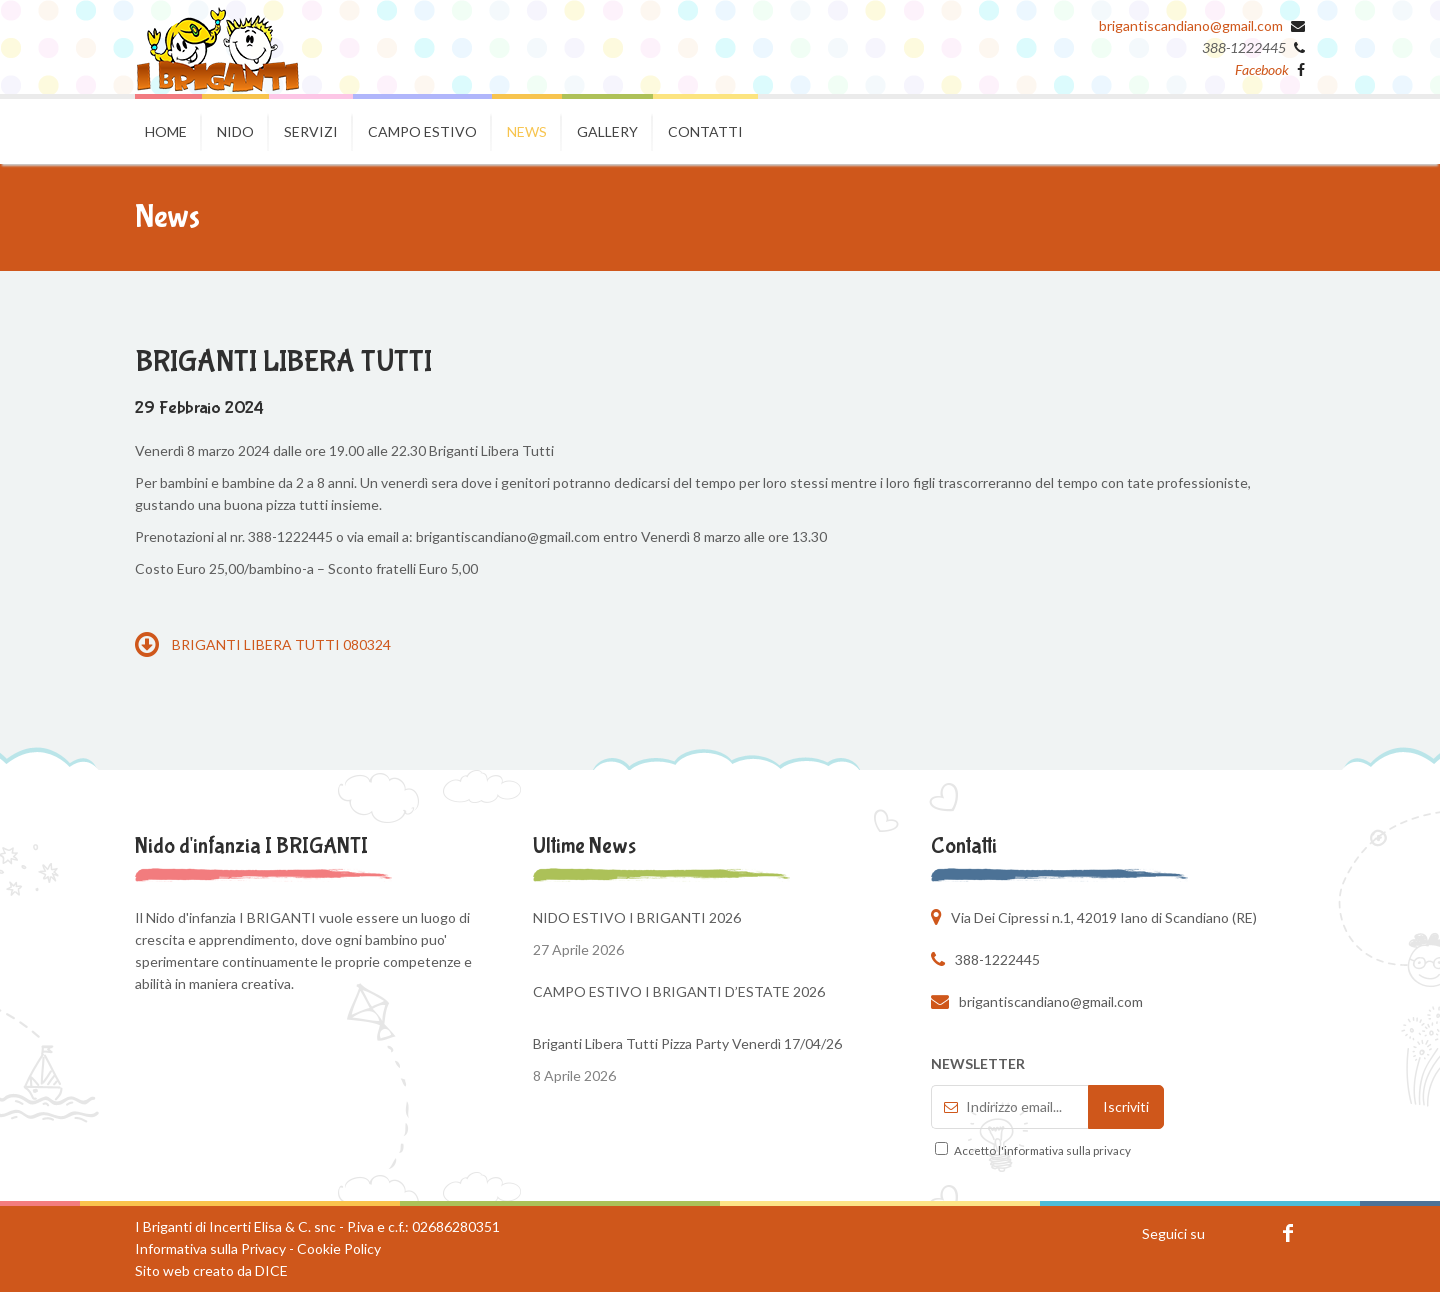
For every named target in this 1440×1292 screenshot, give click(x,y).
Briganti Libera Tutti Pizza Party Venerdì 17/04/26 (687, 1043)
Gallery (607, 131)
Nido (235, 131)
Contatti (705, 131)
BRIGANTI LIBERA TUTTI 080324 (263, 644)
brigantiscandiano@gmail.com (1191, 25)
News (527, 131)
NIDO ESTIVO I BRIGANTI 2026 (637, 917)
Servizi (311, 131)
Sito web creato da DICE (211, 1270)
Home (166, 131)
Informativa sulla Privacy (210, 1248)
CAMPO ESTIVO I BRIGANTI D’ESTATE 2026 (679, 991)
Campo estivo (422, 131)
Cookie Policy (339, 1248)
